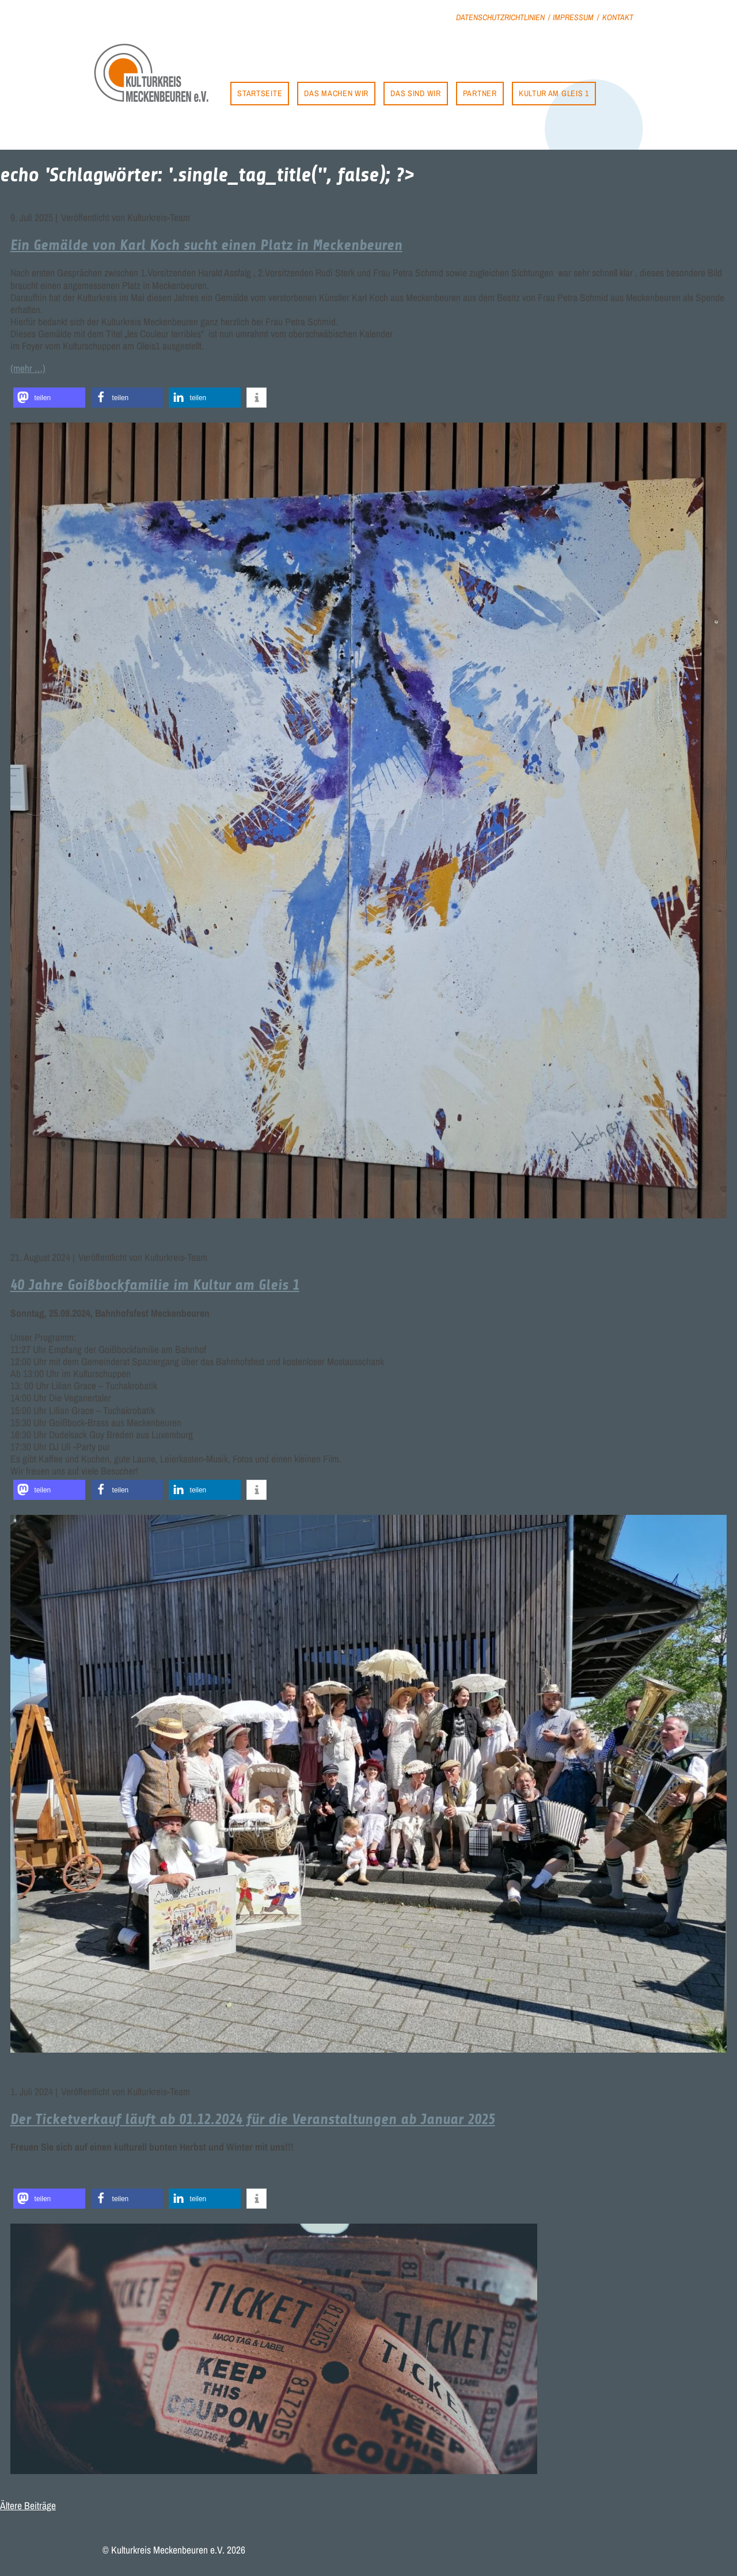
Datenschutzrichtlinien (500, 17)
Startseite (259, 93)
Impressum (573, 17)
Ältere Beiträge (28, 2505)
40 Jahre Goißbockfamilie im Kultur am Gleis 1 (154, 1284)
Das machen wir (336, 93)
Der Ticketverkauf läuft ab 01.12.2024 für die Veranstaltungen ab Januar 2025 (252, 2118)
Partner (480, 93)
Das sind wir (415, 93)
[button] (49, 397)
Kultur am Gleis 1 (554, 93)
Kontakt (617, 17)
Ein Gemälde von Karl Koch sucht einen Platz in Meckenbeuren (206, 244)
